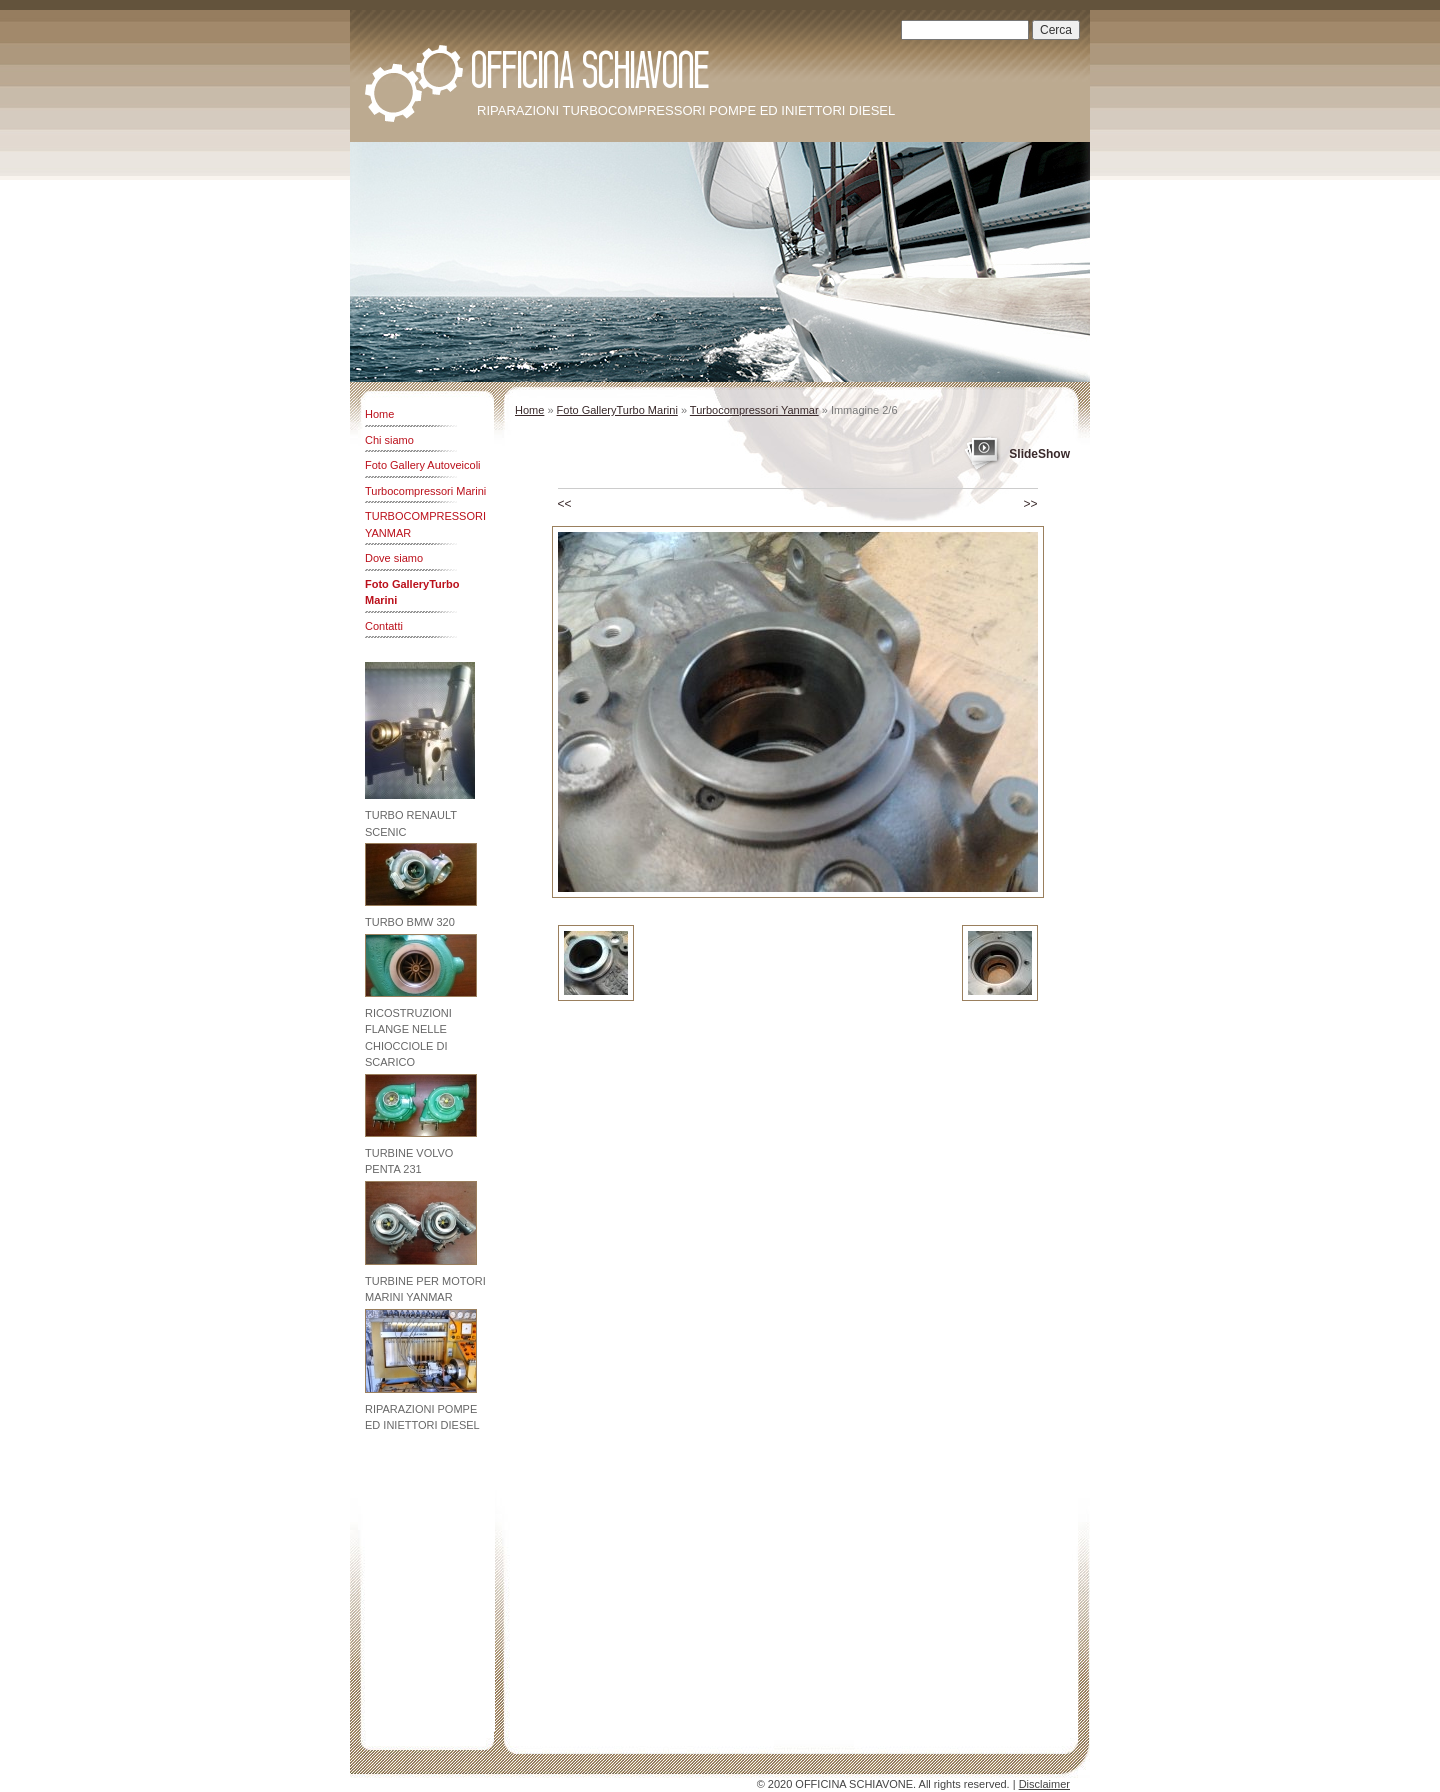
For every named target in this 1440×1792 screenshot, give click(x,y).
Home (379, 414)
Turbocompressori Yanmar (754, 410)
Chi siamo (389, 440)
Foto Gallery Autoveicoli (423, 465)
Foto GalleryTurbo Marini (412, 592)
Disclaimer (1044, 1784)
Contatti (384, 626)
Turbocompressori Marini (425, 491)
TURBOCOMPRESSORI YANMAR (425, 524)
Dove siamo (394, 558)
